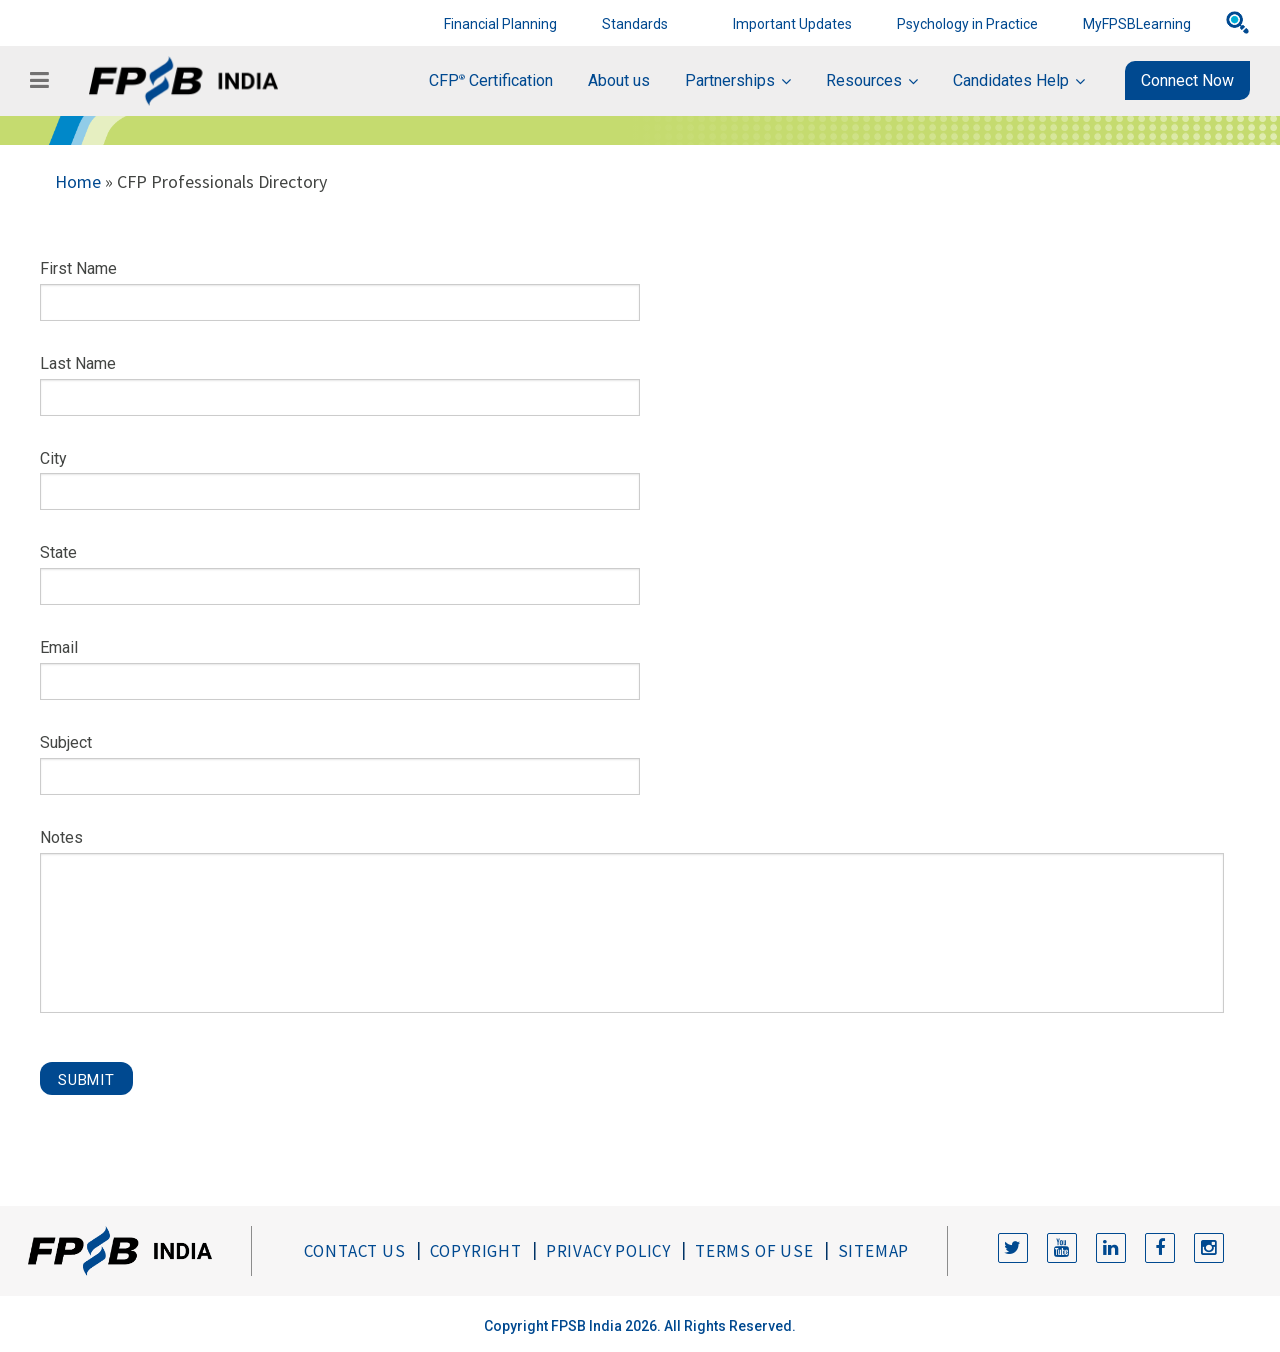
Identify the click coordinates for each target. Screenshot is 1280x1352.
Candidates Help (1011, 80)
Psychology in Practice (967, 24)
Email (59, 647)
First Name (78, 268)
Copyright (476, 1251)
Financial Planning (500, 24)
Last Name (78, 363)
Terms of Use (754, 1251)
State (58, 552)
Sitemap (874, 1251)
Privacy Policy (608, 1251)
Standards (635, 24)
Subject (66, 742)
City (53, 458)
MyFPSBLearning (1137, 24)
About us (619, 80)
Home (78, 181)
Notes (61, 837)
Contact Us (355, 1251)
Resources (864, 80)
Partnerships (730, 80)
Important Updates (792, 24)
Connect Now (1187, 80)
